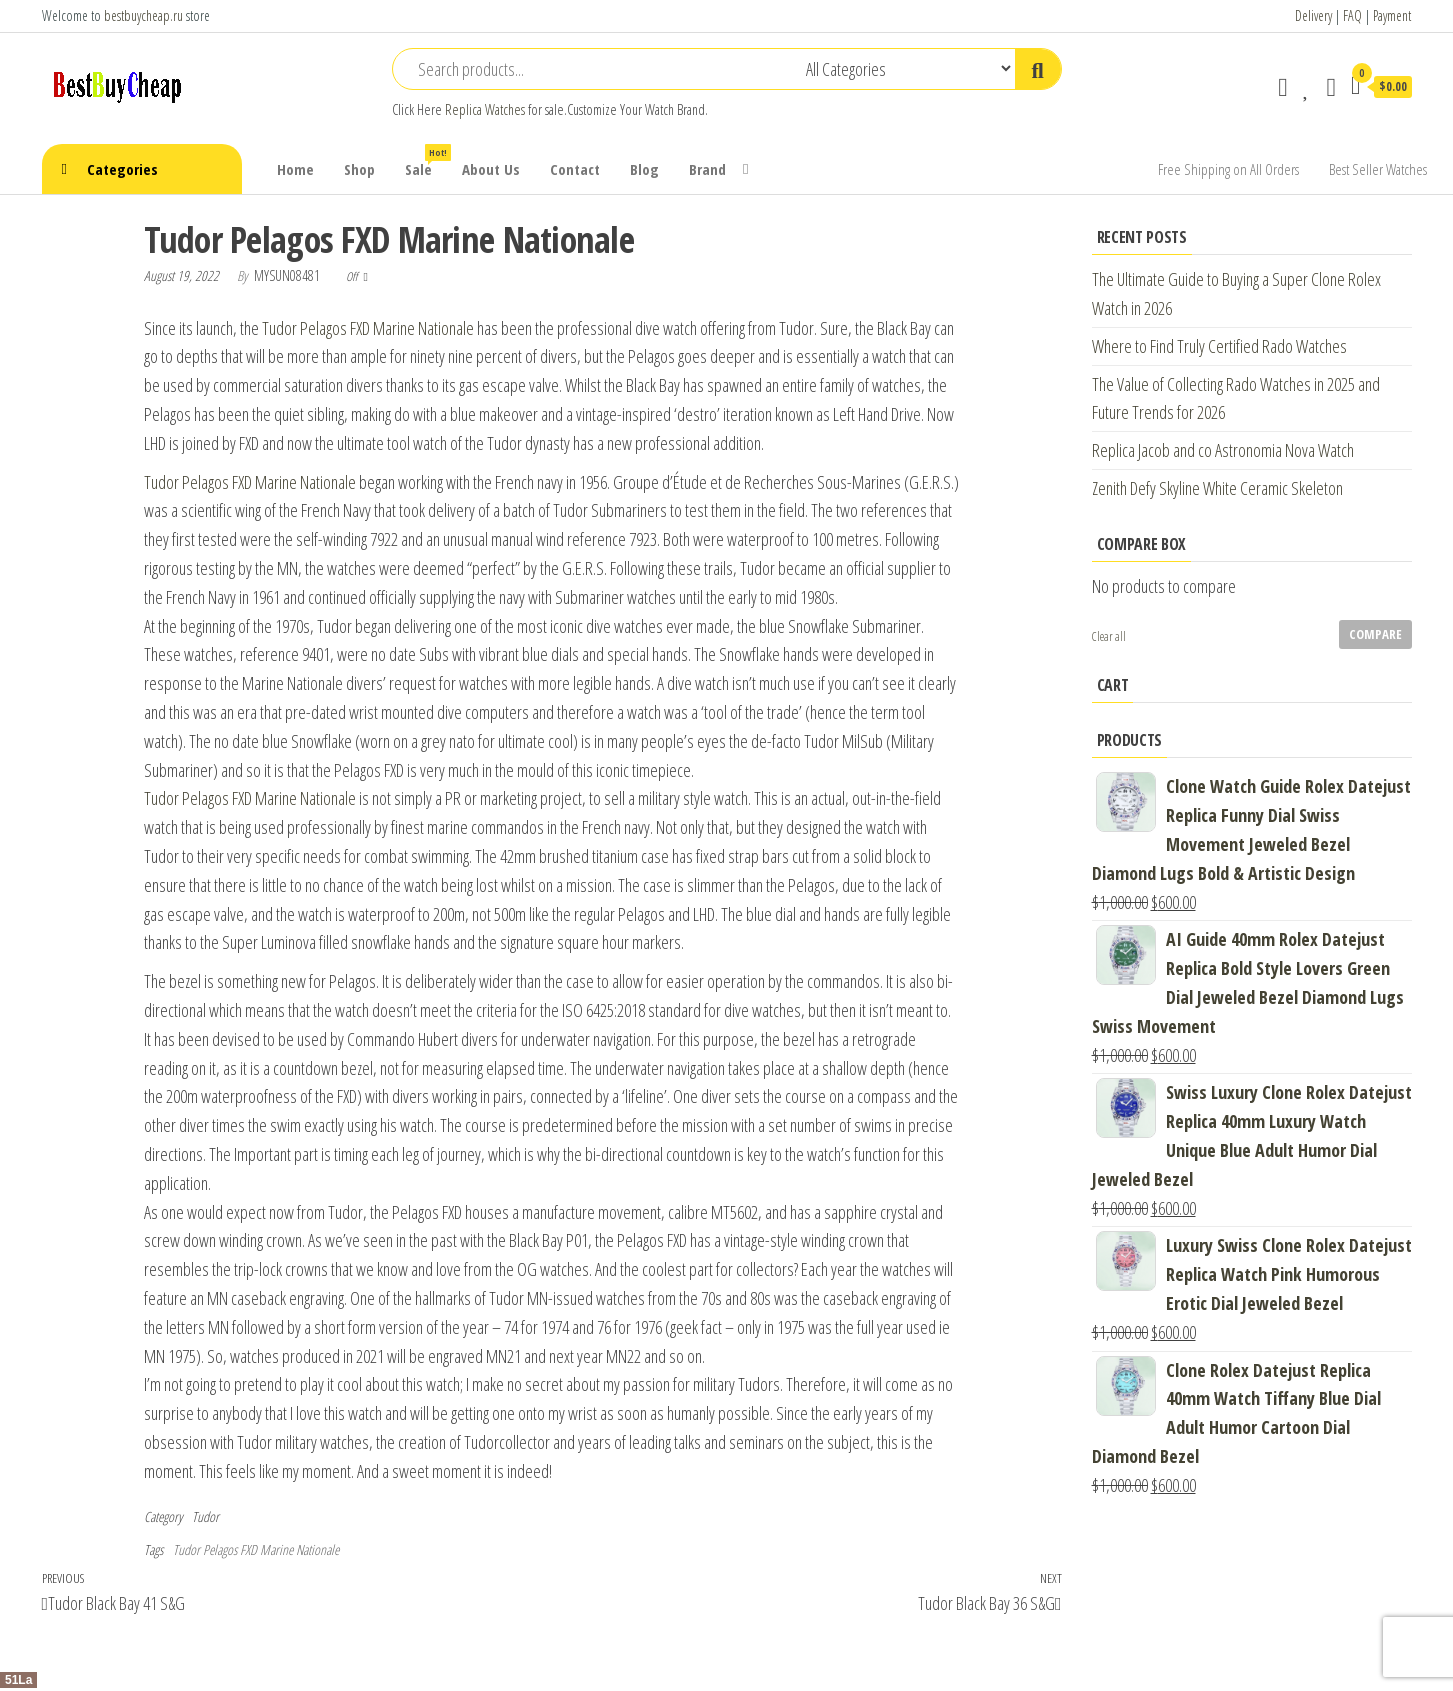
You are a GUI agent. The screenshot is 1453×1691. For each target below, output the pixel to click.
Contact (575, 169)
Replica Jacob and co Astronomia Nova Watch (1223, 450)
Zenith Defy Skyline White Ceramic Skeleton (1217, 488)
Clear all (1109, 636)
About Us (491, 169)
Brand (707, 169)
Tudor (205, 1516)
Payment (1392, 15)
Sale (426, 161)
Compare (1375, 634)
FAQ (1352, 15)
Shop (359, 169)
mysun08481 (288, 275)
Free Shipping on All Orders (1228, 169)
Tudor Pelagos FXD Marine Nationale (368, 328)
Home (295, 169)
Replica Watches (485, 109)
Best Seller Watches (1378, 169)
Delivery (1313, 15)
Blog (644, 169)
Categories (122, 169)
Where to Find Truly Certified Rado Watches (1219, 346)
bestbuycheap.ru (143, 15)
